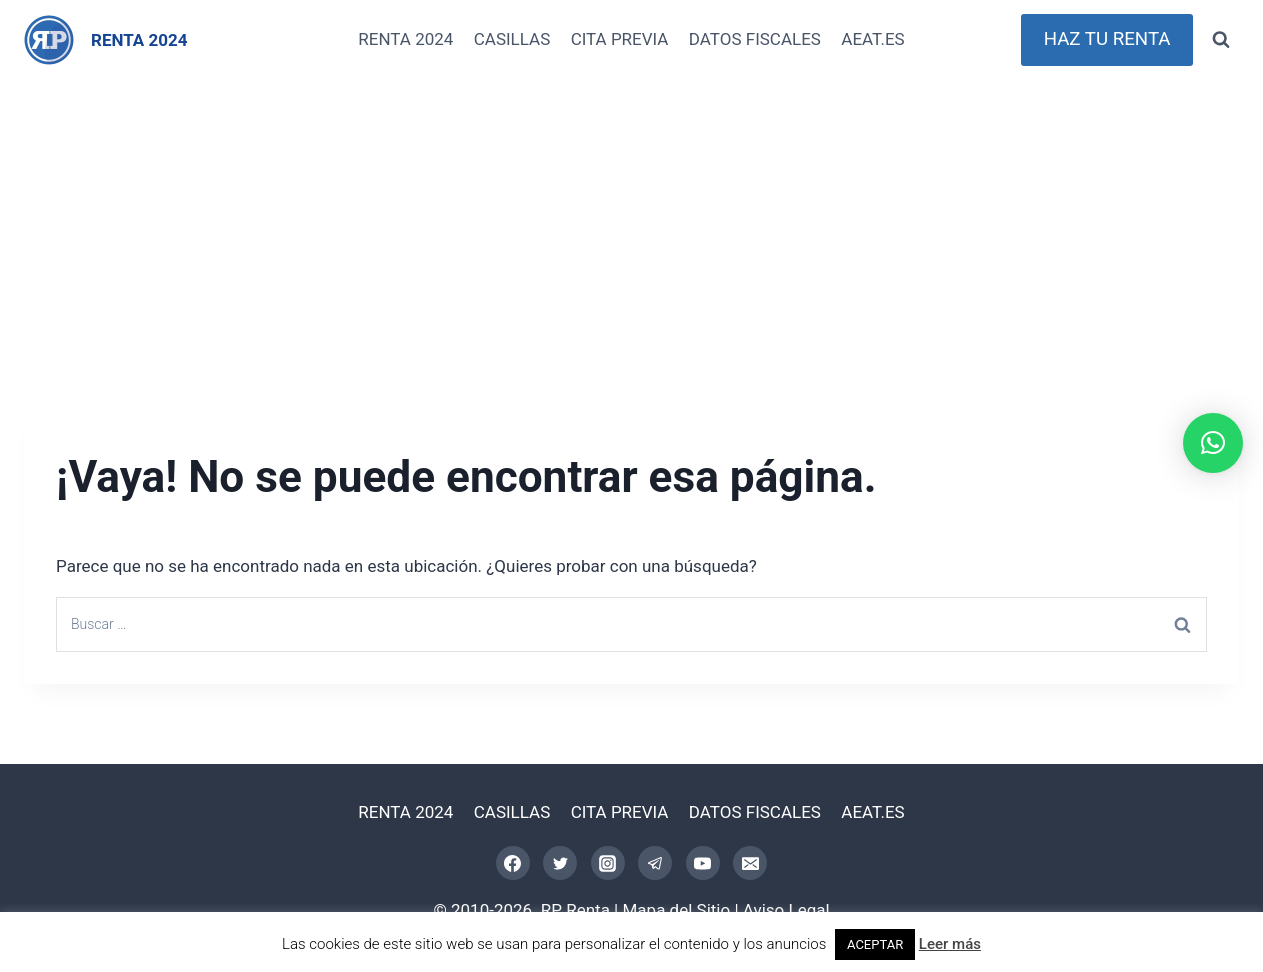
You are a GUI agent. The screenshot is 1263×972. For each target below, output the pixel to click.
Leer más (950, 944)
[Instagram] (608, 863)
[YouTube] (703, 863)
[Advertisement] (632, 230)
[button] (1213, 443)
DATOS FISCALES (755, 39)
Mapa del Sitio (677, 910)
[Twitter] (560, 863)
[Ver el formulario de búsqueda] (1221, 40)
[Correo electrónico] (750, 863)
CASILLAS (512, 39)
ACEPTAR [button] (875, 944)
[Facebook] (513, 863)
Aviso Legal (786, 910)
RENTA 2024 (405, 39)
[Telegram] (655, 863)
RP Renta (575, 910)
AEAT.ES (872, 39)
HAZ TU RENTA (1107, 39)
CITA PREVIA (620, 39)
